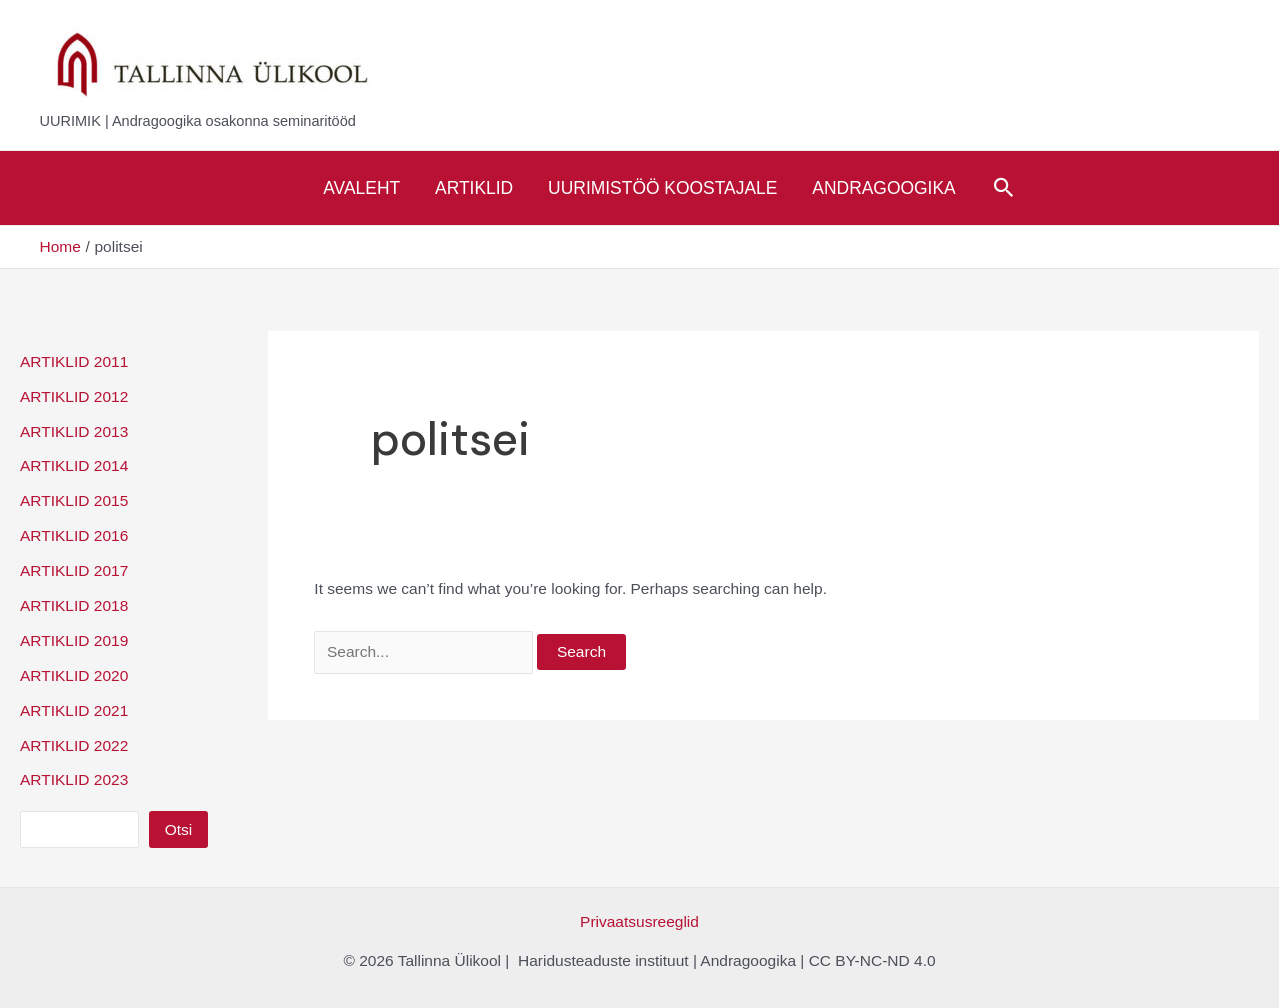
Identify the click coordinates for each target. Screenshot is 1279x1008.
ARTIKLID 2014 (74, 465)
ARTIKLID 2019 (74, 640)
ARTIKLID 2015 (74, 500)
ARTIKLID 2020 (74, 675)
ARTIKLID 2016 (74, 535)
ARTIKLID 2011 (74, 361)
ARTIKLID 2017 (74, 570)
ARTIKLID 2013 (74, 431)
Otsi (179, 829)
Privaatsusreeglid (639, 921)
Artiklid (474, 188)
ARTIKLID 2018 (74, 605)
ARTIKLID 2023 (74, 779)
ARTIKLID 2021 (74, 710)
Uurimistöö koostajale (662, 188)
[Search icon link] (1004, 188)
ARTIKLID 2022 (74, 745)
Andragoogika (883, 188)
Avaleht (361, 188)
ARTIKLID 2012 (74, 396)
